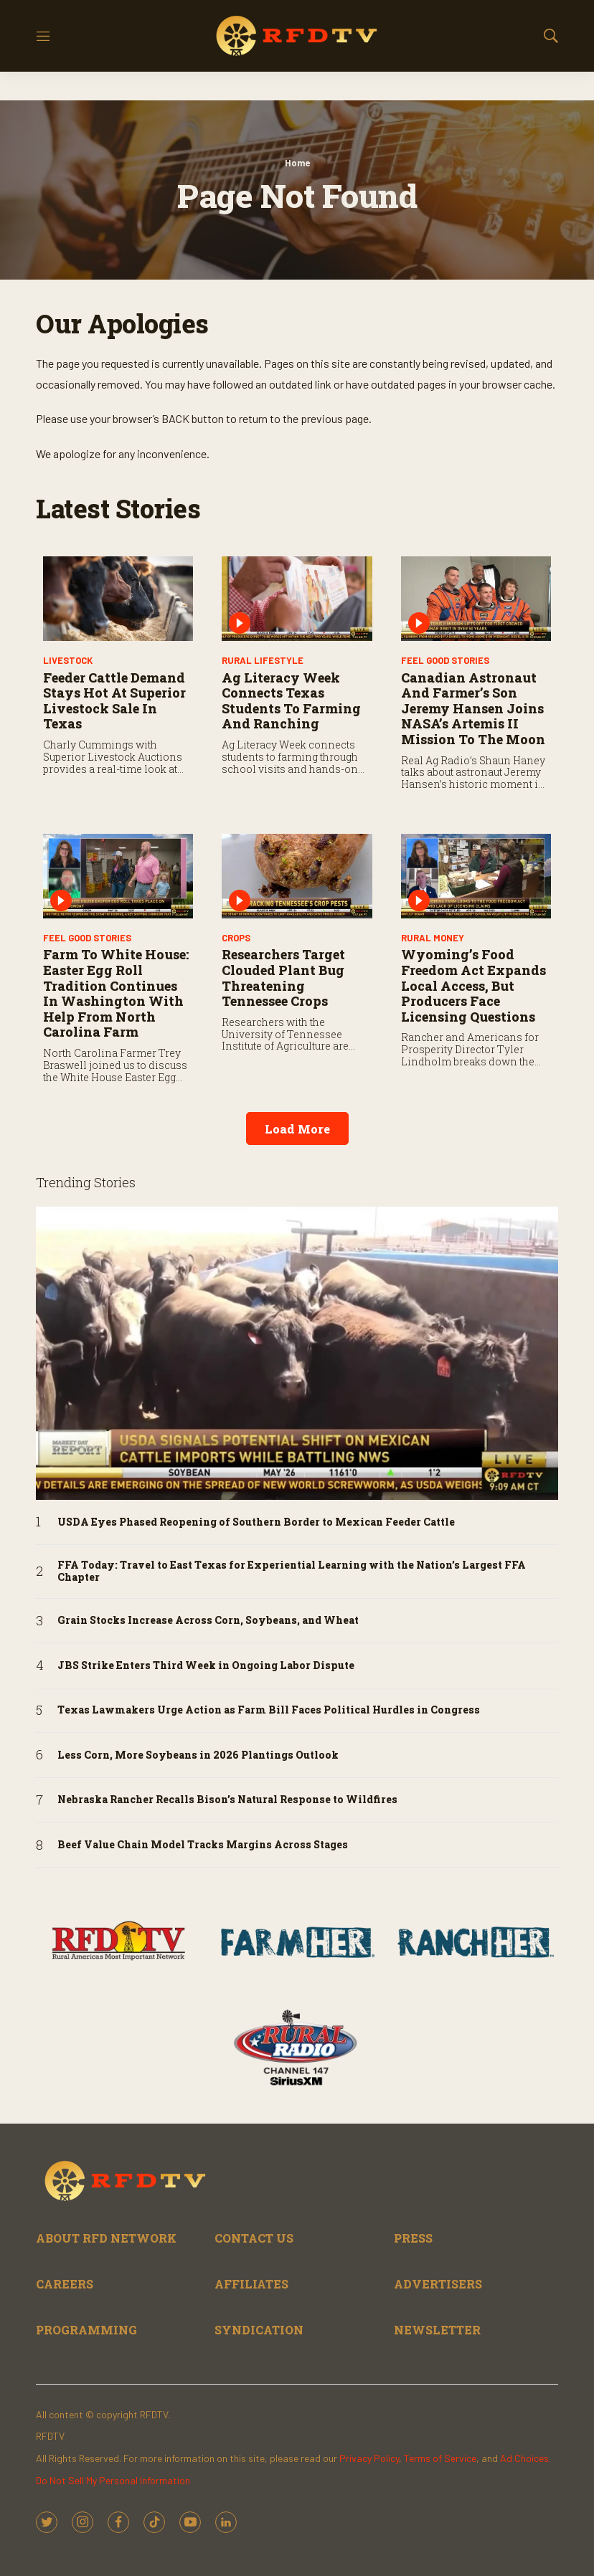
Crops (236, 938)
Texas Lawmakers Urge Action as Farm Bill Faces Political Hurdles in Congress (268, 1710)
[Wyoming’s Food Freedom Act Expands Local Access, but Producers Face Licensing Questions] (476, 876)
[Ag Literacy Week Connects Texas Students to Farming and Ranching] (297, 598)
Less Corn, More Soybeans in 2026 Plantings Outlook (198, 1755)
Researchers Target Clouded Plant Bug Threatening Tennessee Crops (283, 977)
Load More (297, 1128)
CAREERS (64, 2284)
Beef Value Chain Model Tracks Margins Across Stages (202, 1845)
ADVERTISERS (438, 2284)
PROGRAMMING (86, 2330)
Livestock (68, 660)
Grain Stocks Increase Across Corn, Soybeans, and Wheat (208, 1621)
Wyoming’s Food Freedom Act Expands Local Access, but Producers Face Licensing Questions (473, 985)
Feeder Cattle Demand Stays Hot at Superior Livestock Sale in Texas (114, 701)
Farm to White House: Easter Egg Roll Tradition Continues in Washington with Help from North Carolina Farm (116, 993)
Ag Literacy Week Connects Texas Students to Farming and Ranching (291, 701)
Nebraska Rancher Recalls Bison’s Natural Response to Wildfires (227, 1800)
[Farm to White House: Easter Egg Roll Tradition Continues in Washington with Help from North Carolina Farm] (118, 876)
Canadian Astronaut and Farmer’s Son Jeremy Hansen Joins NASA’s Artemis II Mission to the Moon (473, 708)
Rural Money (432, 938)
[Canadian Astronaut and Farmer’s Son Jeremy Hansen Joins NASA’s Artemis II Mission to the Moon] (476, 598)
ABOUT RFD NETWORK (106, 2238)
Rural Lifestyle (262, 660)
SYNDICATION (258, 2330)
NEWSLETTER (437, 2330)
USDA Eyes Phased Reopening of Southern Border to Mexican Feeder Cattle (256, 1522)
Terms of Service (440, 2458)
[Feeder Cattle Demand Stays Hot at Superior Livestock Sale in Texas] (118, 598)
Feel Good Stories (445, 660)
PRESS (413, 2238)
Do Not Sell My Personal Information (113, 2480)
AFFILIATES (251, 2284)
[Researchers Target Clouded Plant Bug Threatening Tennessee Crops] (297, 876)
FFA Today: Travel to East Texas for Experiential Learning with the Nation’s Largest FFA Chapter (291, 1571)
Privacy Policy (369, 2458)
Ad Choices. (525, 2458)
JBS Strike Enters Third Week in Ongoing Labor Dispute (205, 1666)
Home (297, 162)
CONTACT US (253, 2238)
